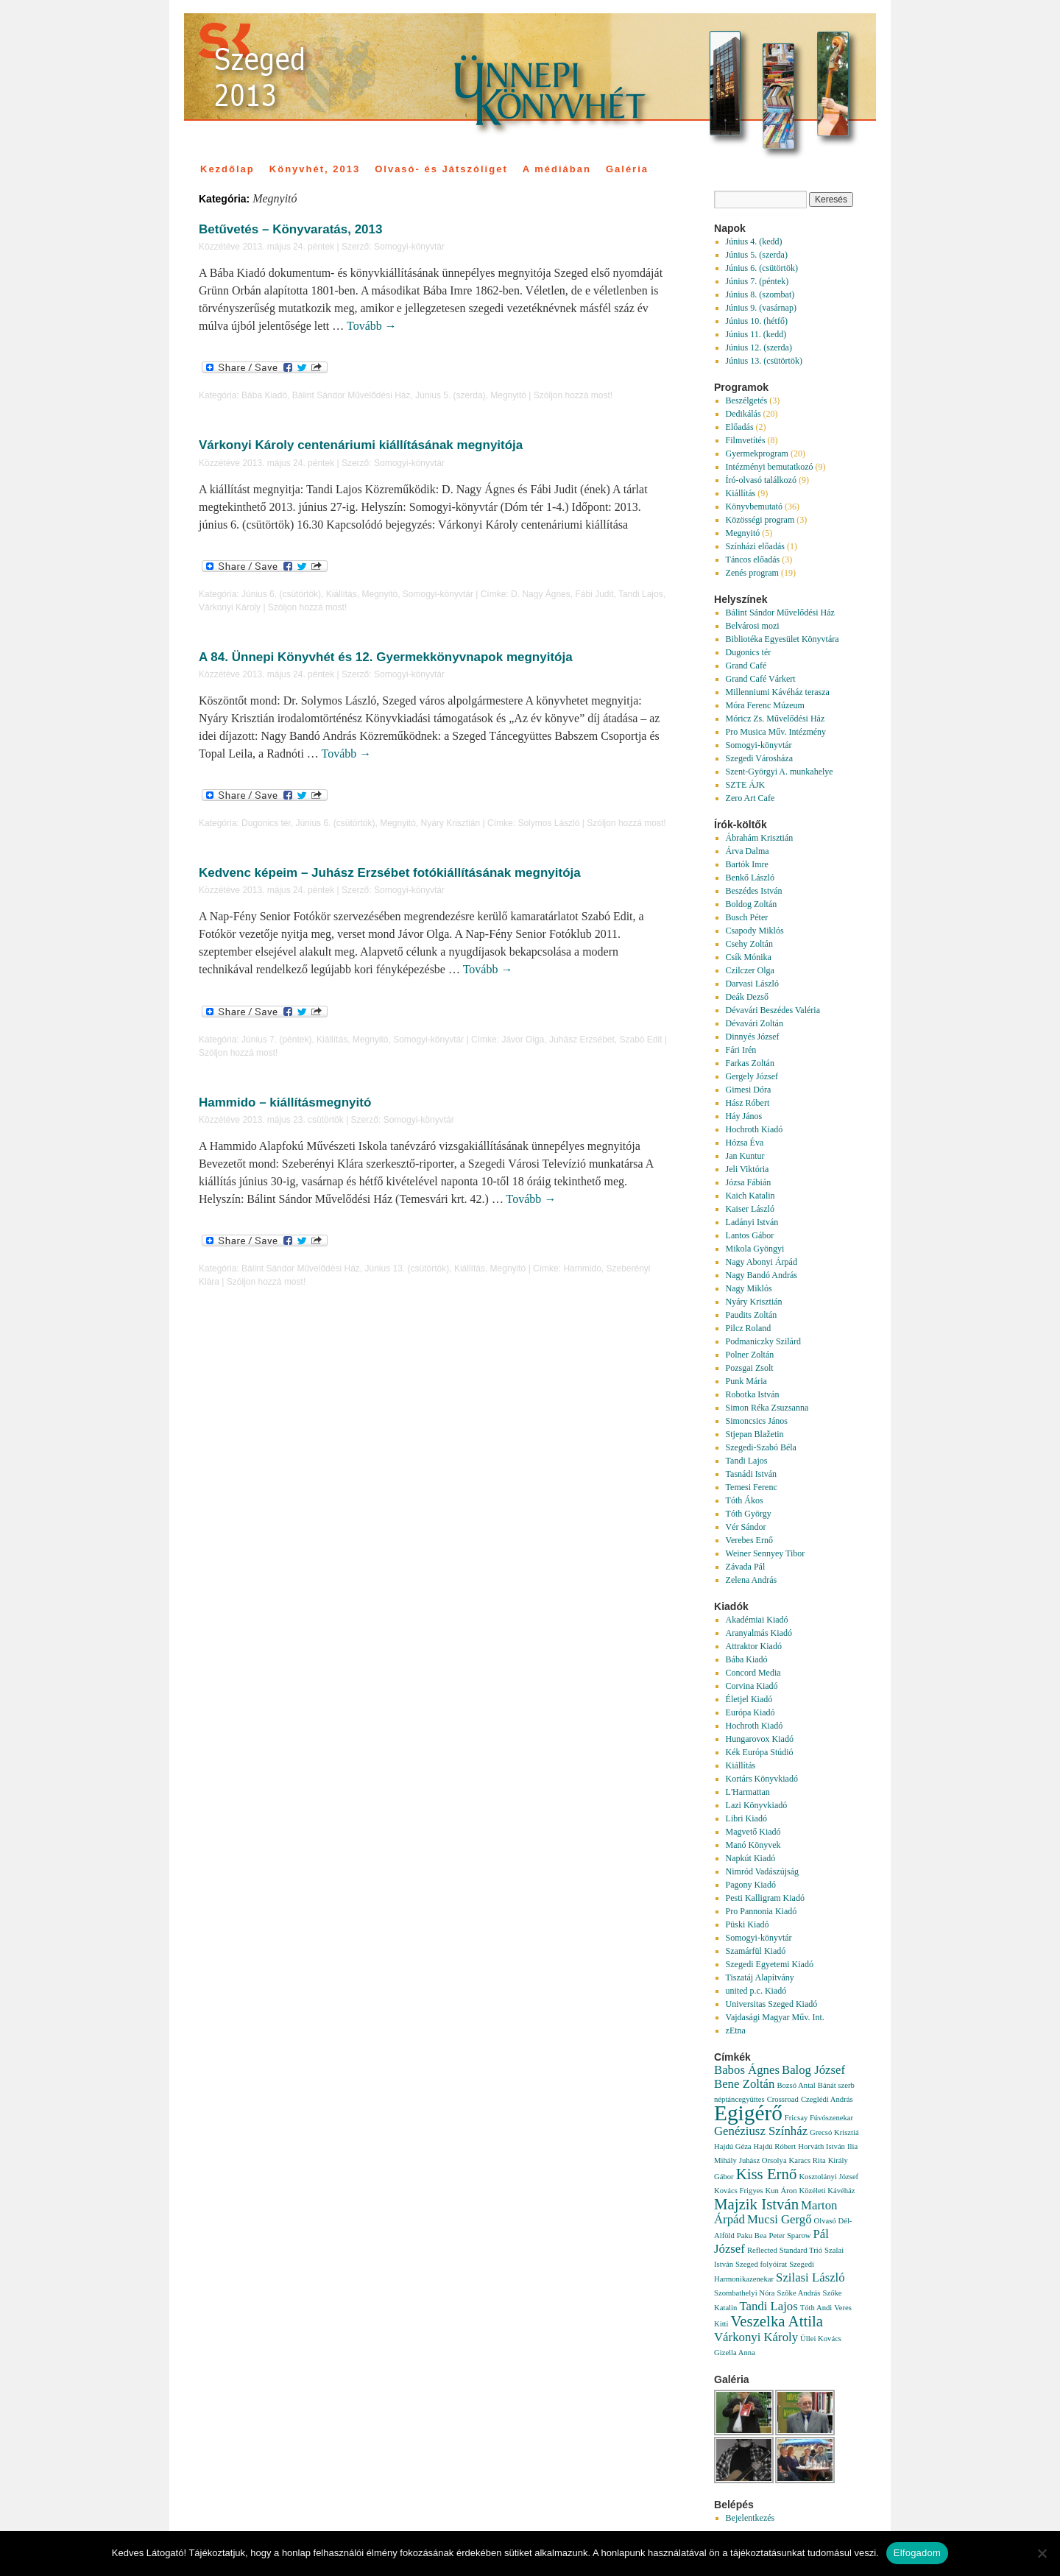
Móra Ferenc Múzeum (765, 705)
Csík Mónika (748, 957)
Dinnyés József (753, 1036)
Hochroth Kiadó (754, 1129)
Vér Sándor (746, 1527)
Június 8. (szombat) (760, 294)
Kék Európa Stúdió (760, 1752)
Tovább (372, 326)
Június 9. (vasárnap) (761, 308)
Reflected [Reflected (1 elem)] (762, 2250)
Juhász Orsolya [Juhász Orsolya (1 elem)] (763, 2160)
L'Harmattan (748, 1792)
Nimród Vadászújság (762, 1871)
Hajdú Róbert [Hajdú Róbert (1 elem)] (775, 2146)
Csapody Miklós (755, 930)
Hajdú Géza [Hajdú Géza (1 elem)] (733, 2146)
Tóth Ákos (744, 1500)
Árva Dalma (747, 851)
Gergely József (752, 1076)
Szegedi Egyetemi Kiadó (769, 1964)
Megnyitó (508, 395)
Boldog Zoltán (751, 904)
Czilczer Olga (750, 970)
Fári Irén (741, 1050)
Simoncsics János (757, 1421)
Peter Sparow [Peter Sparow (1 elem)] (789, 2235)
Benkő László (750, 877)
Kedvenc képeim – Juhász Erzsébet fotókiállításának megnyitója (390, 873)
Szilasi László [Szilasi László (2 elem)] (810, 2277)
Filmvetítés (746, 440)
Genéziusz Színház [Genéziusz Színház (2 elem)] (761, 2131)
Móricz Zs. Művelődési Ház (775, 718)
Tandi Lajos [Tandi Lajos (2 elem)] (768, 2306)
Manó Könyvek (753, 1845)
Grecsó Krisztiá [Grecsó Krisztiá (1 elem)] (834, 2132)
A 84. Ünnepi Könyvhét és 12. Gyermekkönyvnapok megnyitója (386, 657)
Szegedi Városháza (759, 758)
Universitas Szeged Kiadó (772, 2004)
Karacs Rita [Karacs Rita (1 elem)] (807, 2160)
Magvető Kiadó (753, 1832)
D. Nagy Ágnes (540, 594)
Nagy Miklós (749, 1288)
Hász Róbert (748, 1103)
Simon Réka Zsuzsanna (767, 1407)
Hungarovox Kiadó (760, 1739)
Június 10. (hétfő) (757, 321)
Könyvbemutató (754, 506)
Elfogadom (917, 2552)
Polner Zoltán (750, 1354)
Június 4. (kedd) (754, 241)
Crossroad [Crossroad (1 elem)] (783, 2099)
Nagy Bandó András (761, 1275)
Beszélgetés (747, 400)
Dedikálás (743, 414)
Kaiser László (750, 1209)
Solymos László (548, 823)
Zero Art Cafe (750, 798)
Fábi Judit (594, 594)
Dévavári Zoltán (754, 1023)
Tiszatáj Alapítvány (760, 1977)
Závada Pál (746, 1567)
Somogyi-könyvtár (409, 246)
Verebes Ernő (749, 1540)
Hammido (582, 1268)
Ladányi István (752, 1222)
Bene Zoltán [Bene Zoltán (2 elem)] (744, 2084)
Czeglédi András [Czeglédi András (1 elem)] (827, 2099)
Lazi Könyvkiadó (757, 1805)
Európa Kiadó (750, 1712)
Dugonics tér (266, 823)
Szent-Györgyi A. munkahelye (779, 771)
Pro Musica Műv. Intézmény (776, 732)
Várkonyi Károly (230, 607)
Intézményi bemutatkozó (769, 467)
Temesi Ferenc (751, 1487)
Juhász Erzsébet (582, 1039)
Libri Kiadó (746, 1818)
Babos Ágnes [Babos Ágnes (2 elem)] (747, 2070)
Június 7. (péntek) (276, 1039)
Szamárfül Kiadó (756, 1951)
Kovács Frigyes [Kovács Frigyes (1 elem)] (738, 2191)
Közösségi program (760, 520)
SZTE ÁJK (746, 785)
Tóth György (748, 1513)
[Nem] (1041, 2553)
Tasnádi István (751, 1474)
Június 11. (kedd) (756, 334)
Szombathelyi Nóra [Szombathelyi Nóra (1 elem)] (744, 2293)
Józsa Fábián (748, 1182)
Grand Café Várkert (761, 679)
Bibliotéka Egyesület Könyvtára (782, 639)
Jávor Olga (522, 1039)
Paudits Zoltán (751, 1315)
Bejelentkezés (750, 2518)
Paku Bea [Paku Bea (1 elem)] (752, 2235)
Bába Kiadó (264, 395)
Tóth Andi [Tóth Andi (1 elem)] (816, 2308)
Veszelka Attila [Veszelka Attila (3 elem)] (777, 2321)
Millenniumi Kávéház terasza (778, 692)
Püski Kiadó (747, 1924)
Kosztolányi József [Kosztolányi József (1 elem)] (828, 2177)
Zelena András (751, 1580)
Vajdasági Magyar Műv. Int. (775, 2017)
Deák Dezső (747, 997)
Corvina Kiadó (752, 1686)
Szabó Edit (641, 1039)
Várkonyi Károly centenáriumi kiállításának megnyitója (361, 445)
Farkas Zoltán (750, 1063)
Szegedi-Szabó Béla (761, 1447)
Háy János (744, 1116)
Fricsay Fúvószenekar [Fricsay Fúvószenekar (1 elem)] (819, 2118)
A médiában (557, 168)
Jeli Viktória (747, 1169)
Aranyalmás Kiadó (759, 1633)
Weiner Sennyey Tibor (765, 1553)
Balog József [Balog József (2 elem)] (813, 2070)
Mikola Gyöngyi (755, 1248)
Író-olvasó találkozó (761, 480)
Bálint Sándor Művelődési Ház (351, 395)
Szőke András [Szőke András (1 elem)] (799, 2293)
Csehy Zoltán (749, 944)
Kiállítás (341, 594)
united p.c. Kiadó (756, 1991)
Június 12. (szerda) (759, 347)
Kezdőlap (227, 168)
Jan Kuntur (745, 1156)
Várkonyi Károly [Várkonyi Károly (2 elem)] (756, 2337)
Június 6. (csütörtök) (281, 594)
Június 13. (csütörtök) (406, 1268)
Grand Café (746, 665)
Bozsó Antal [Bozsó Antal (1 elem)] (796, 2085)
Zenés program (752, 573)
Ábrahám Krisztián (760, 838)
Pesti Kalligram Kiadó (765, 1898)
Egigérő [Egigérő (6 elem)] (748, 2113)
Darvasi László (752, 983)
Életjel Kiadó (749, 1699)
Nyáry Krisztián (451, 823)
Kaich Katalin (750, 1195)
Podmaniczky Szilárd (763, 1341)
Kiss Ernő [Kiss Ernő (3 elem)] (766, 2174)
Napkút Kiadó (751, 1858)
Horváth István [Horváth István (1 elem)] (821, 2146)
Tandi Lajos (640, 594)
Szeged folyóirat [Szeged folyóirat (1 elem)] (761, 2264)
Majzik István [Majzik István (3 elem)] (756, 2204)
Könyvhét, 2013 (314, 168)
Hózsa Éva (745, 1142)
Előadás (740, 427)
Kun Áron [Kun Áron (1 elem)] (781, 2191)
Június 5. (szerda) (450, 395)
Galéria (627, 168)
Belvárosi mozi (753, 626)
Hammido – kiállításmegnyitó (285, 1102)
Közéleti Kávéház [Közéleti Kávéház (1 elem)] (827, 2191)
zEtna (736, 2030)
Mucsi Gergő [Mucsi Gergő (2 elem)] (779, 2219)
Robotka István (753, 1394)
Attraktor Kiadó (754, 1646)
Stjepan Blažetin (755, 1434)
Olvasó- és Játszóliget (441, 168)
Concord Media (753, 1673)
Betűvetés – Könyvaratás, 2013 (290, 229)
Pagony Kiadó (751, 1885)
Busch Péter (747, 917)
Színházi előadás (755, 546)
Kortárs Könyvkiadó (762, 1779)
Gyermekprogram (757, 453)
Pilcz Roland (748, 1328)
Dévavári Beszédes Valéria (773, 1010)
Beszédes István (754, 891)
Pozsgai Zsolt (750, 1368)
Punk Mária (746, 1381)
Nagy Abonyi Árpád (761, 1262)
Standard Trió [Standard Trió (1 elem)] (801, 2250)
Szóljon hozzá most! (573, 395)
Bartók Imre (747, 864)
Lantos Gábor (750, 1235)
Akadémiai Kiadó (757, 1620)
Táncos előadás (753, 559)
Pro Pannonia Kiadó (761, 1911)
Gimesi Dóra (748, 1089)
